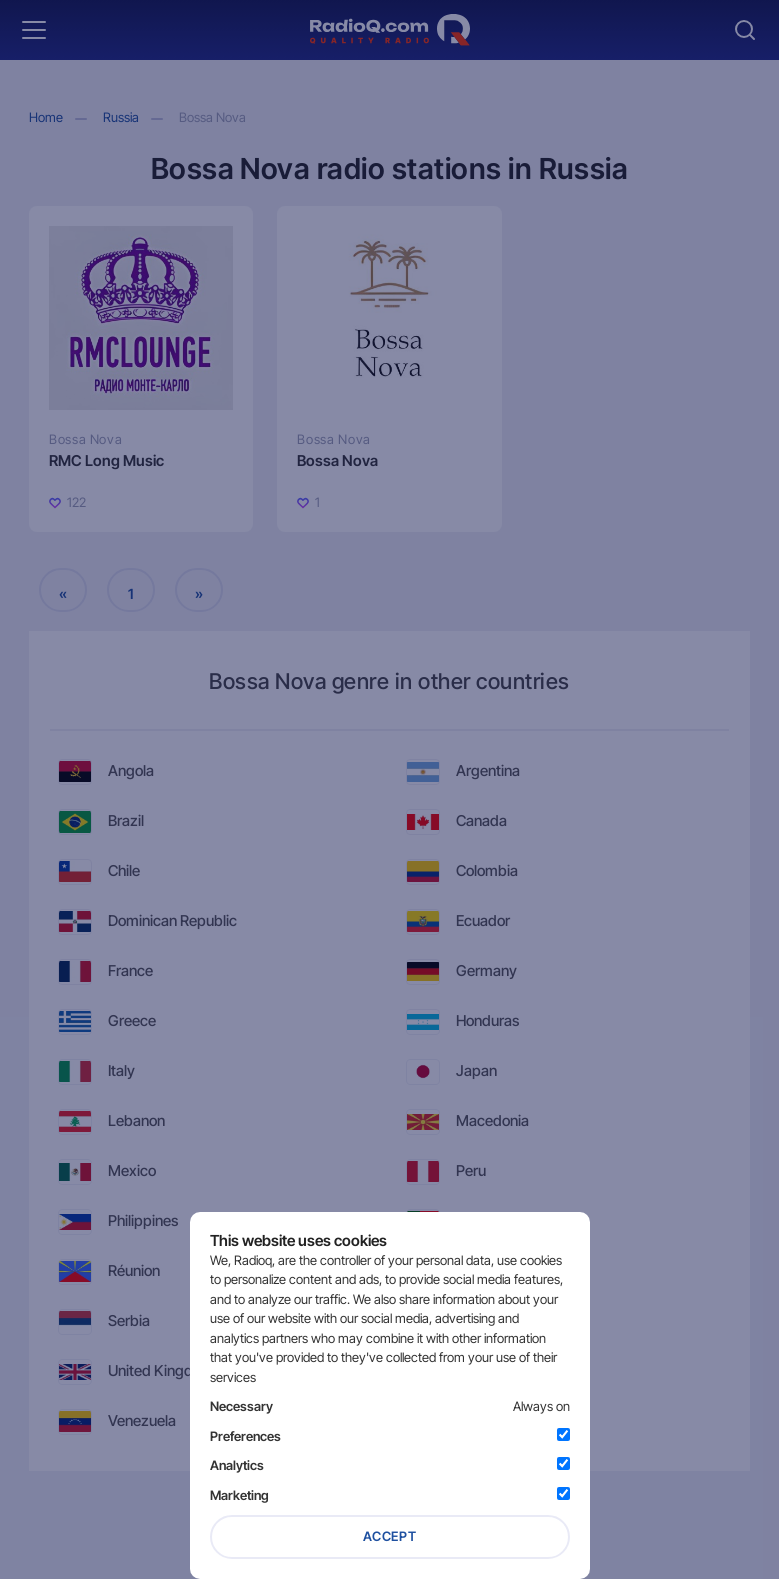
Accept (390, 1536)
